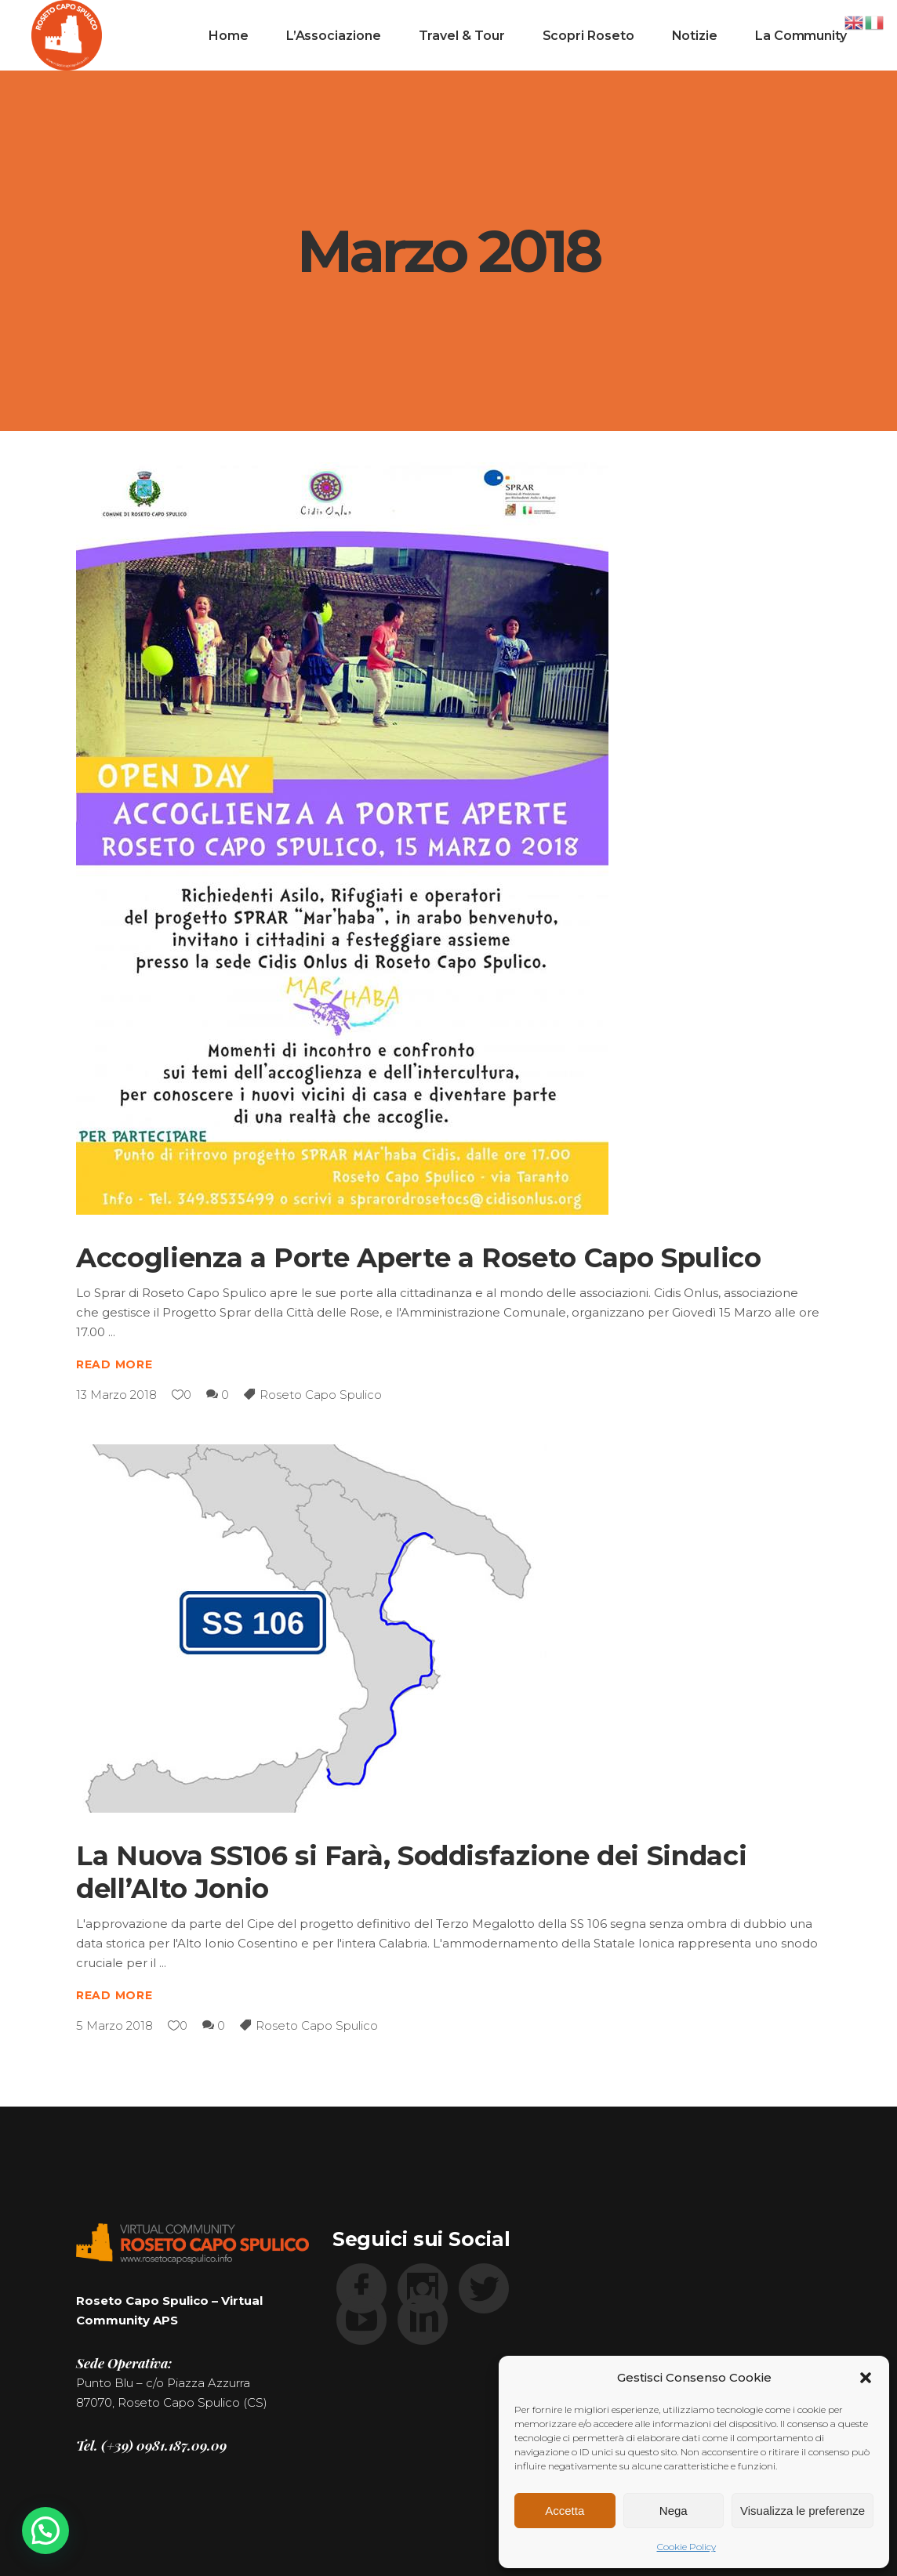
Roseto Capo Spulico (321, 1394)
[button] (865, 2378)
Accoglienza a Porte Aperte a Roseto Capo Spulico (418, 1257)
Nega (673, 2510)
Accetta (564, 2510)
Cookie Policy (686, 2546)
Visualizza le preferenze (802, 2510)
